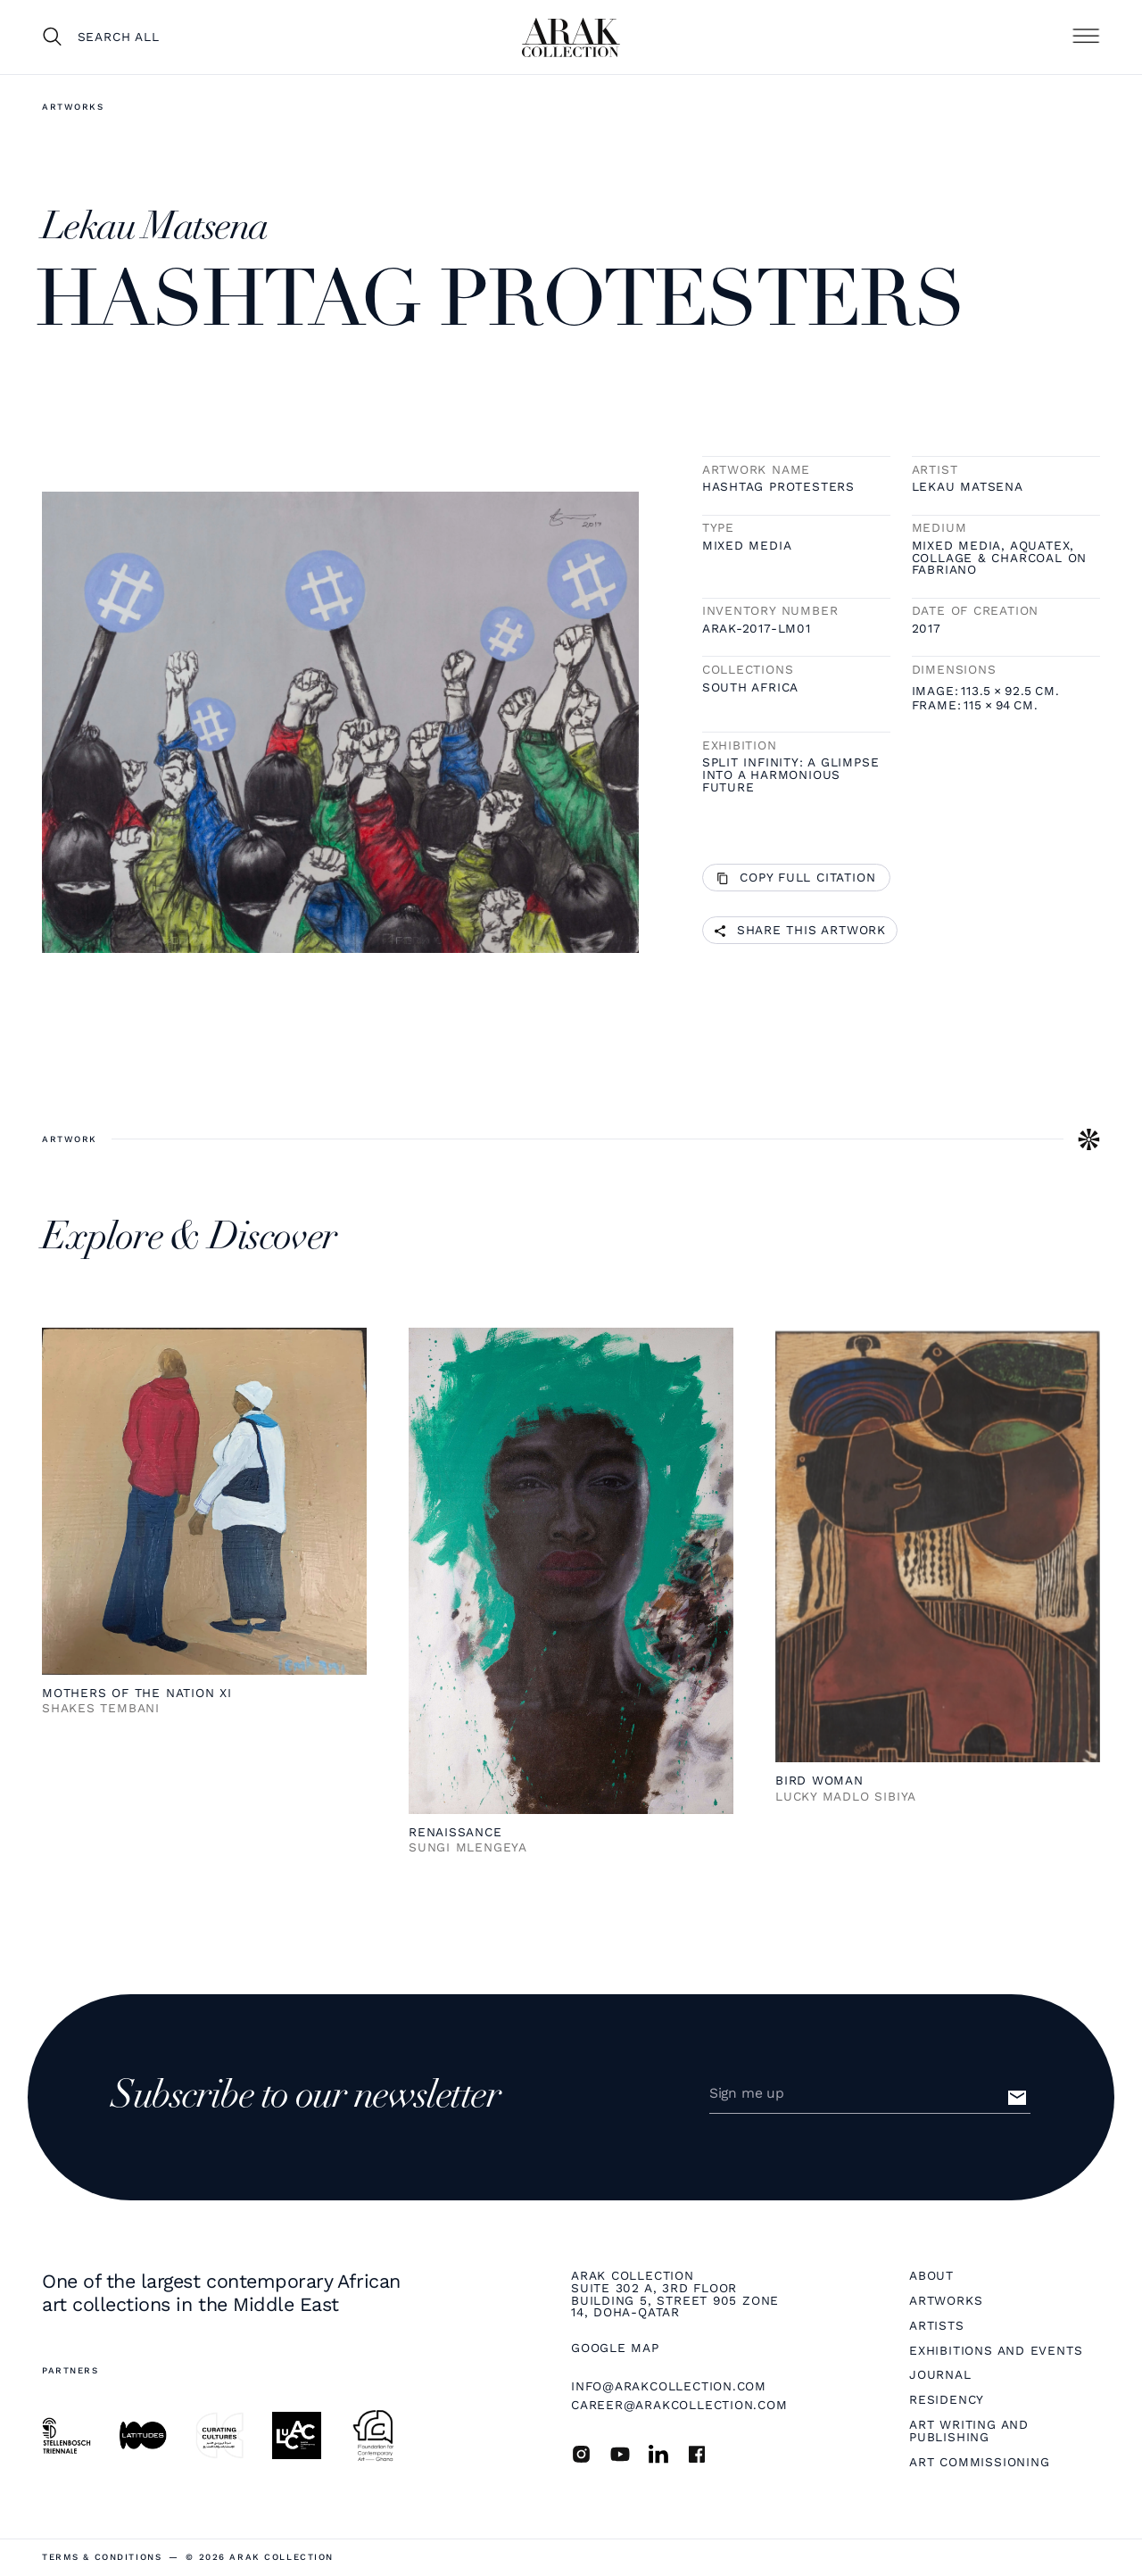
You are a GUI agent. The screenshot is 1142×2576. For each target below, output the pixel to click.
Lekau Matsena (967, 487)
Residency (946, 2400)
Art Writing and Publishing (969, 2431)
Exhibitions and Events (995, 2351)
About (931, 2276)
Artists (936, 2326)
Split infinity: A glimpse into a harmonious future (791, 775)
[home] (571, 37)
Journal (940, 2375)
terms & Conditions (101, 2557)
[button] (1086, 36)
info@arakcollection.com (668, 2386)
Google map (615, 2348)
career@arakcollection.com (679, 2405)
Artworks (73, 107)
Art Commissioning (979, 2462)
